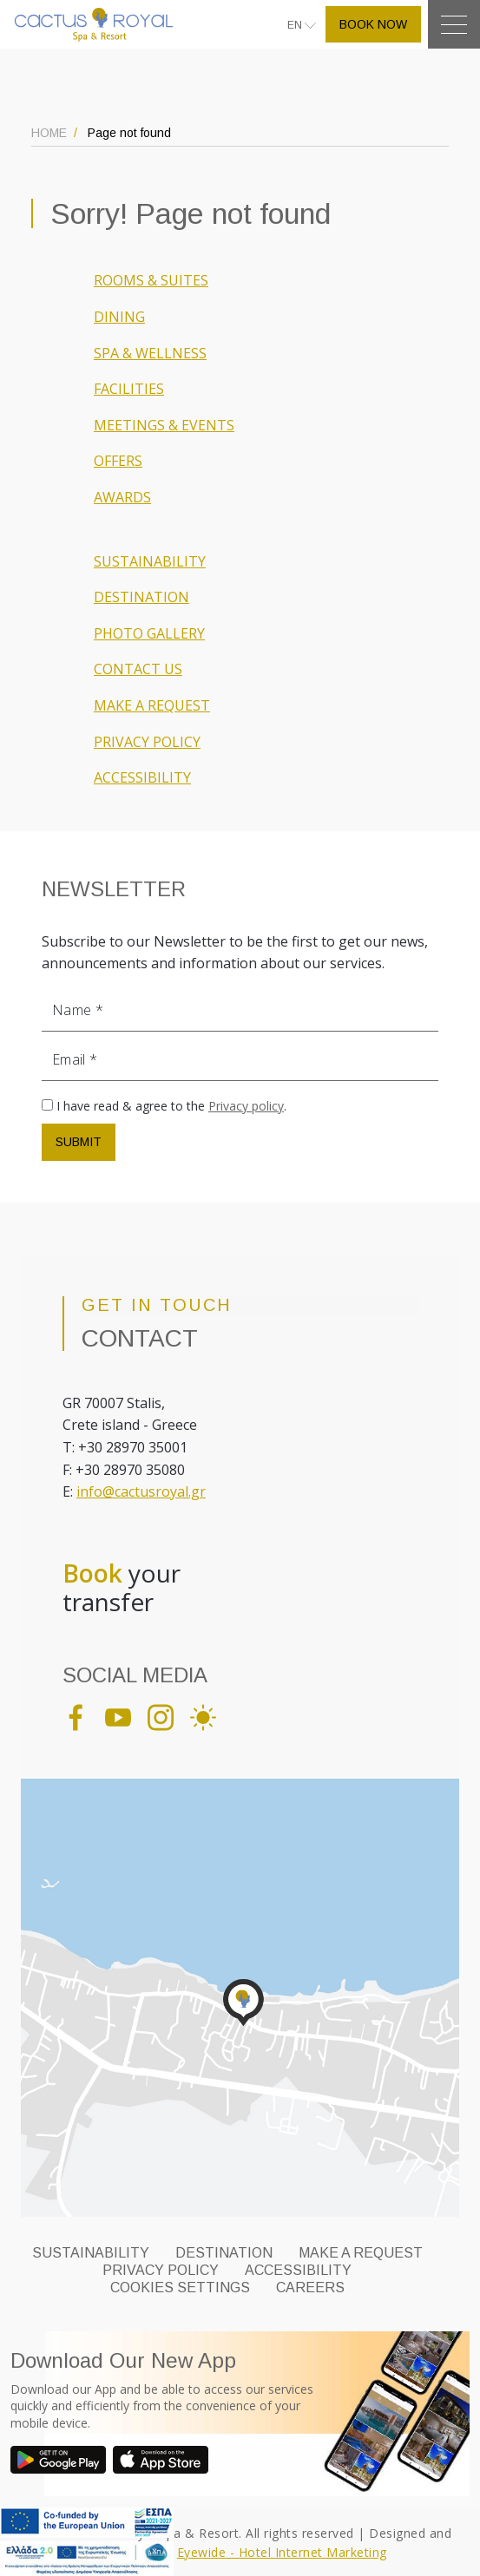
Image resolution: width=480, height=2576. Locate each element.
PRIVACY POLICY (147, 741)
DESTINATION (141, 596)
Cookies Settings (180, 2287)
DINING (119, 316)
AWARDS (122, 497)
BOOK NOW (373, 24)
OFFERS (118, 460)
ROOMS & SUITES (151, 280)
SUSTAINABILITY (150, 561)
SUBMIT (79, 1142)
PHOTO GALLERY (149, 633)
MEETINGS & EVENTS (164, 425)
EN (296, 25)
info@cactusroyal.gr (141, 1491)
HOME (49, 133)
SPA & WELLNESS (150, 353)
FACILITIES (129, 388)
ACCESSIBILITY (142, 777)
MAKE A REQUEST (152, 705)
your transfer (121, 1588)
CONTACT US (138, 668)
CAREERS (310, 2287)
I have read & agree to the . (171, 1106)
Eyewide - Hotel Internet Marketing (282, 2552)
